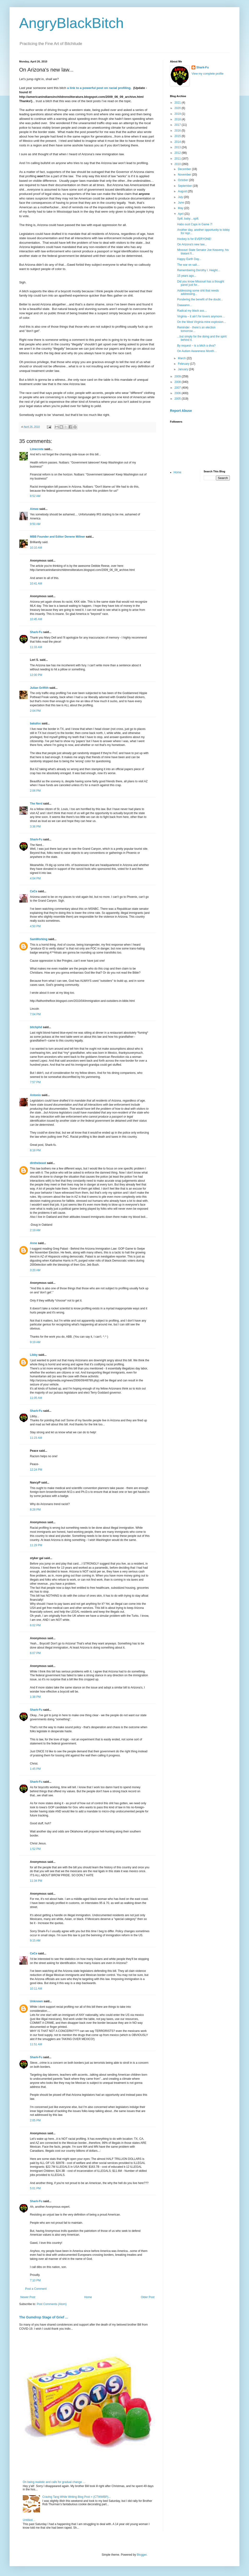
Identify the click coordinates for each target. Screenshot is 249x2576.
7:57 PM (35, 1082)
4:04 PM (35, 878)
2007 (178, 387)
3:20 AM (35, 1270)
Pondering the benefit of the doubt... (200, 299)
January (183, 369)
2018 (178, 119)
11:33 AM (36, 647)
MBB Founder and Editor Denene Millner (57, 536)
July (181, 197)
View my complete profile (207, 73)
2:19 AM (35, 1230)
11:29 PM (36, 1545)
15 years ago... (186, 275)
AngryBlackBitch (71, 23)
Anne (33, 1243)
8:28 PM (35, 1509)
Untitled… (29, 2520)
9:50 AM (35, 524)
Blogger (142, 2554)
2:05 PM (35, 2120)
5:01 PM (35, 2188)
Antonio (35, 1095)
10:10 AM (36, 547)
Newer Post (27, 2297)
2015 (178, 136)
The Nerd (36, 803)
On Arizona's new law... (192, 244)
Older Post (147, 2297)
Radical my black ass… (192, 310)
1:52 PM (35, 1849)
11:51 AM (36, 2044)
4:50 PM (35, 926)
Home (88, 2297)
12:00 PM (36, 675)
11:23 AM (36, 1438)
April (181, 213)
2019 (178, 114)
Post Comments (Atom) (52, 2304)
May (181, 208)
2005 (178, 398)
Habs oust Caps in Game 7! (194, 224)
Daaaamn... (184, 305)
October (183, 180)
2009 (178, 376)
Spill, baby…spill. (188, 218)
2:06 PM (35, 790)
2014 (178, 141)
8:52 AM (35, 496)
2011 (178, 158)
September (185, 186)
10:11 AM (36, 1988)
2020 (178, 108)
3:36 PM (35, 826)
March (182, 358)
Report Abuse (181, 411)
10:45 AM (36, 619)
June (181, 202)
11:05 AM (36, 1398)
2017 (178, 125)
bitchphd (36, 1027)
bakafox (35, 723)
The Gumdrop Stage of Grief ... (43, 2317)
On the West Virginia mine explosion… (201, 322)
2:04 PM (35, 710)
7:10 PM (35, 2280)
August (183, 191)
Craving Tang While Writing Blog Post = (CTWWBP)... (76, 2497)
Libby (34, 1355)
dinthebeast (38, 1163)
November (185, 174)
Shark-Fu (36, 632)
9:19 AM (35, 1342)
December (185, 169)
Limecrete (37, 449)
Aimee (34, 509)
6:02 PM (35, 1625)
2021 (178, 102)
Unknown (36, 2001)
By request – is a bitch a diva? (196, 345)
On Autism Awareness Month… (197, 351)
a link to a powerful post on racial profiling (98, 88)
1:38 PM (35, 1697)
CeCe (33, 891)
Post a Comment (35, 2288)
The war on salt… (188, 264)
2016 (178, 130)
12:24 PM (36, 1469)
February (184, 363)
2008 (178, 382)
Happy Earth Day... (189, 259)
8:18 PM (35, 1150)
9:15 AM (35, 1940)
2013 (178, 147)
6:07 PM (35, 1653)
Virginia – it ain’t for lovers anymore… (201, 316)
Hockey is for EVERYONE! (194, 239)
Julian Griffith (39, 688)
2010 (178, 164)
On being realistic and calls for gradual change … (54, 2482)
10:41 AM (36, 583)
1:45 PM (35, 1769)
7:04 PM (35, 1014)
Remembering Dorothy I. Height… (199, 270)
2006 (178, 393)
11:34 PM (36, 1880)
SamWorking (38, 939)
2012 (178, 152)
